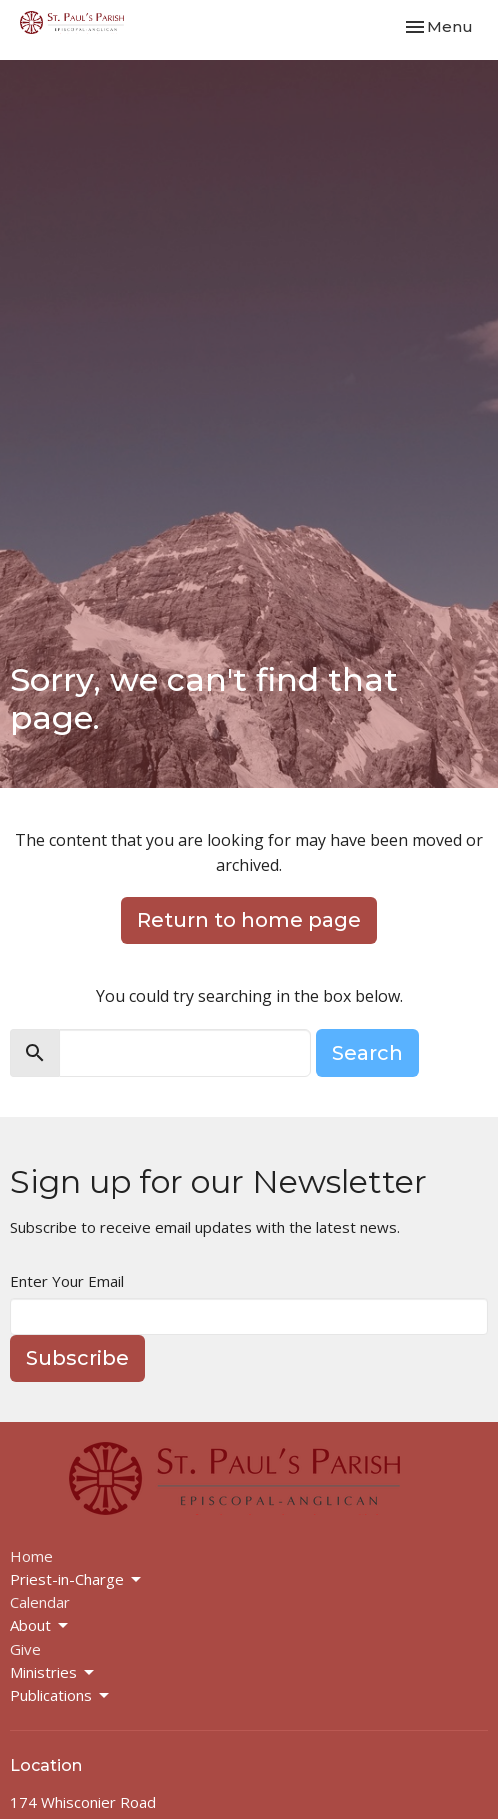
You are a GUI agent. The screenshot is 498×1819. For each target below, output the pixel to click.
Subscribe (77, 1358)
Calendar (40, 1602)
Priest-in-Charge (77, 1579)
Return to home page (249, 920)
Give (25, 1649)
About (40, 1625)
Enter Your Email (67, 1281)
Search (367, 1053)
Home (31, 1556)
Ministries (53, 1672)
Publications (61, 1695)
